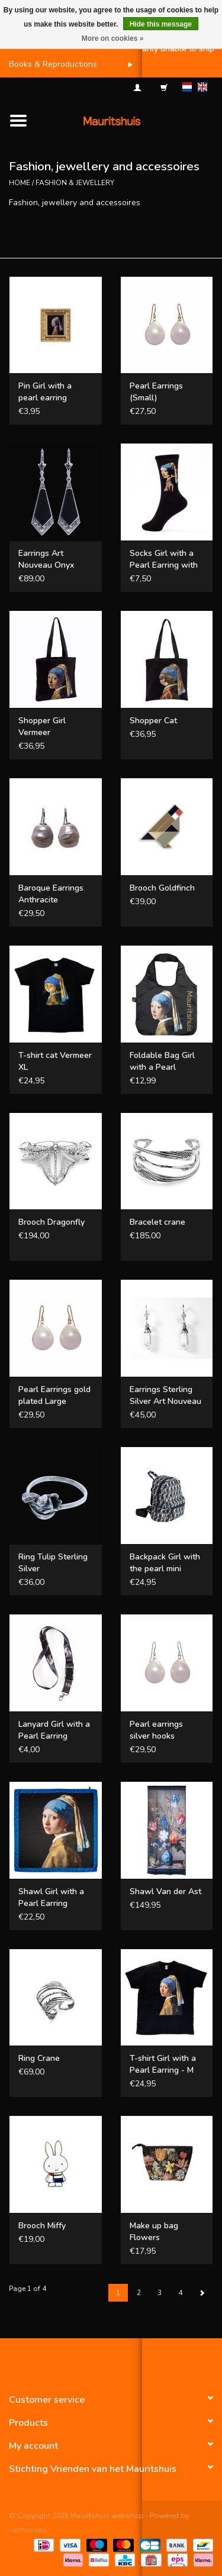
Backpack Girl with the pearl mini (165, 1562)
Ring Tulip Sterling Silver (53, 1562)
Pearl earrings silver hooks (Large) (156, 1730)
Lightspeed (27, 2530)
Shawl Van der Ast (165, 1891)
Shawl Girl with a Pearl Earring (51, 1897)
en (202, 87)
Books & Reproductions (53, 64)
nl (187, 87)
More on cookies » (113, 38)
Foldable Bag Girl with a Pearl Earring (162, 1061)
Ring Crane (39, 2058)
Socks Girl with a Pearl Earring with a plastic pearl (164, 559)
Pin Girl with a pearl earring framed (45, 392)
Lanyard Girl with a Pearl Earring (54, 1730)
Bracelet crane (157, 1222)
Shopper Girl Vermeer (42, 726)
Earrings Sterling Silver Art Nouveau (165, 1395)
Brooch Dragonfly (51, 1222)
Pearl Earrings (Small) (156, 391)
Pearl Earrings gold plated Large (54, 1395)
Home (19, 182)
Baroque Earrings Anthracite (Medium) (50, 894)
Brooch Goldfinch (162, 888)
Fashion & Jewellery (75, 182)
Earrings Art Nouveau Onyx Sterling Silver (46, 559)
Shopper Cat (153, 720)
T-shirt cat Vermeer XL (55, 1061)
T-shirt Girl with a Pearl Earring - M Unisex (163, 2064)
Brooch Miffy (42, 2225)
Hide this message (161, 24)
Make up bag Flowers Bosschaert (154, 2232)
